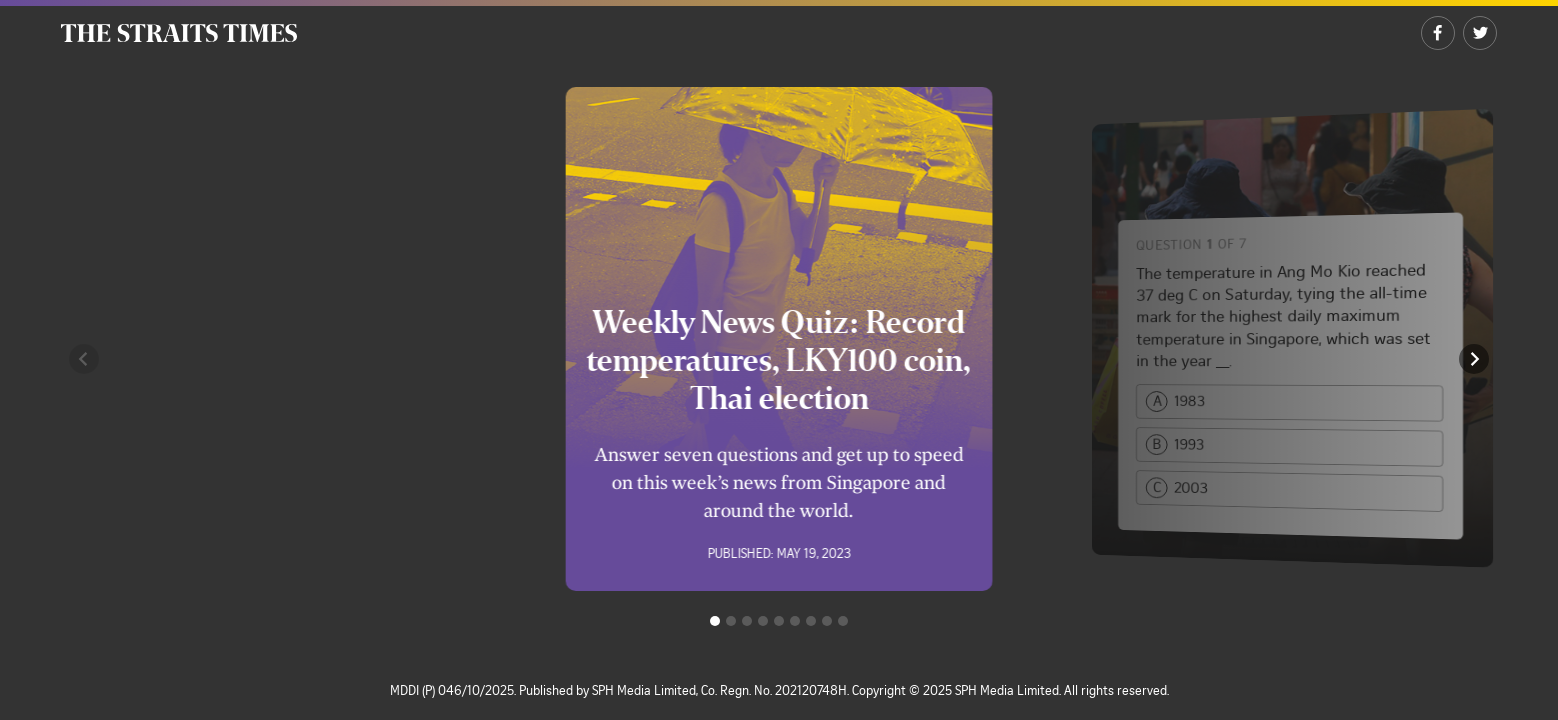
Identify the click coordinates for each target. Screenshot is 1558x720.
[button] (84, 359)
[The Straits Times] (179, 33)
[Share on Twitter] (1480, 33)
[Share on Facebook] (1438, 33)
